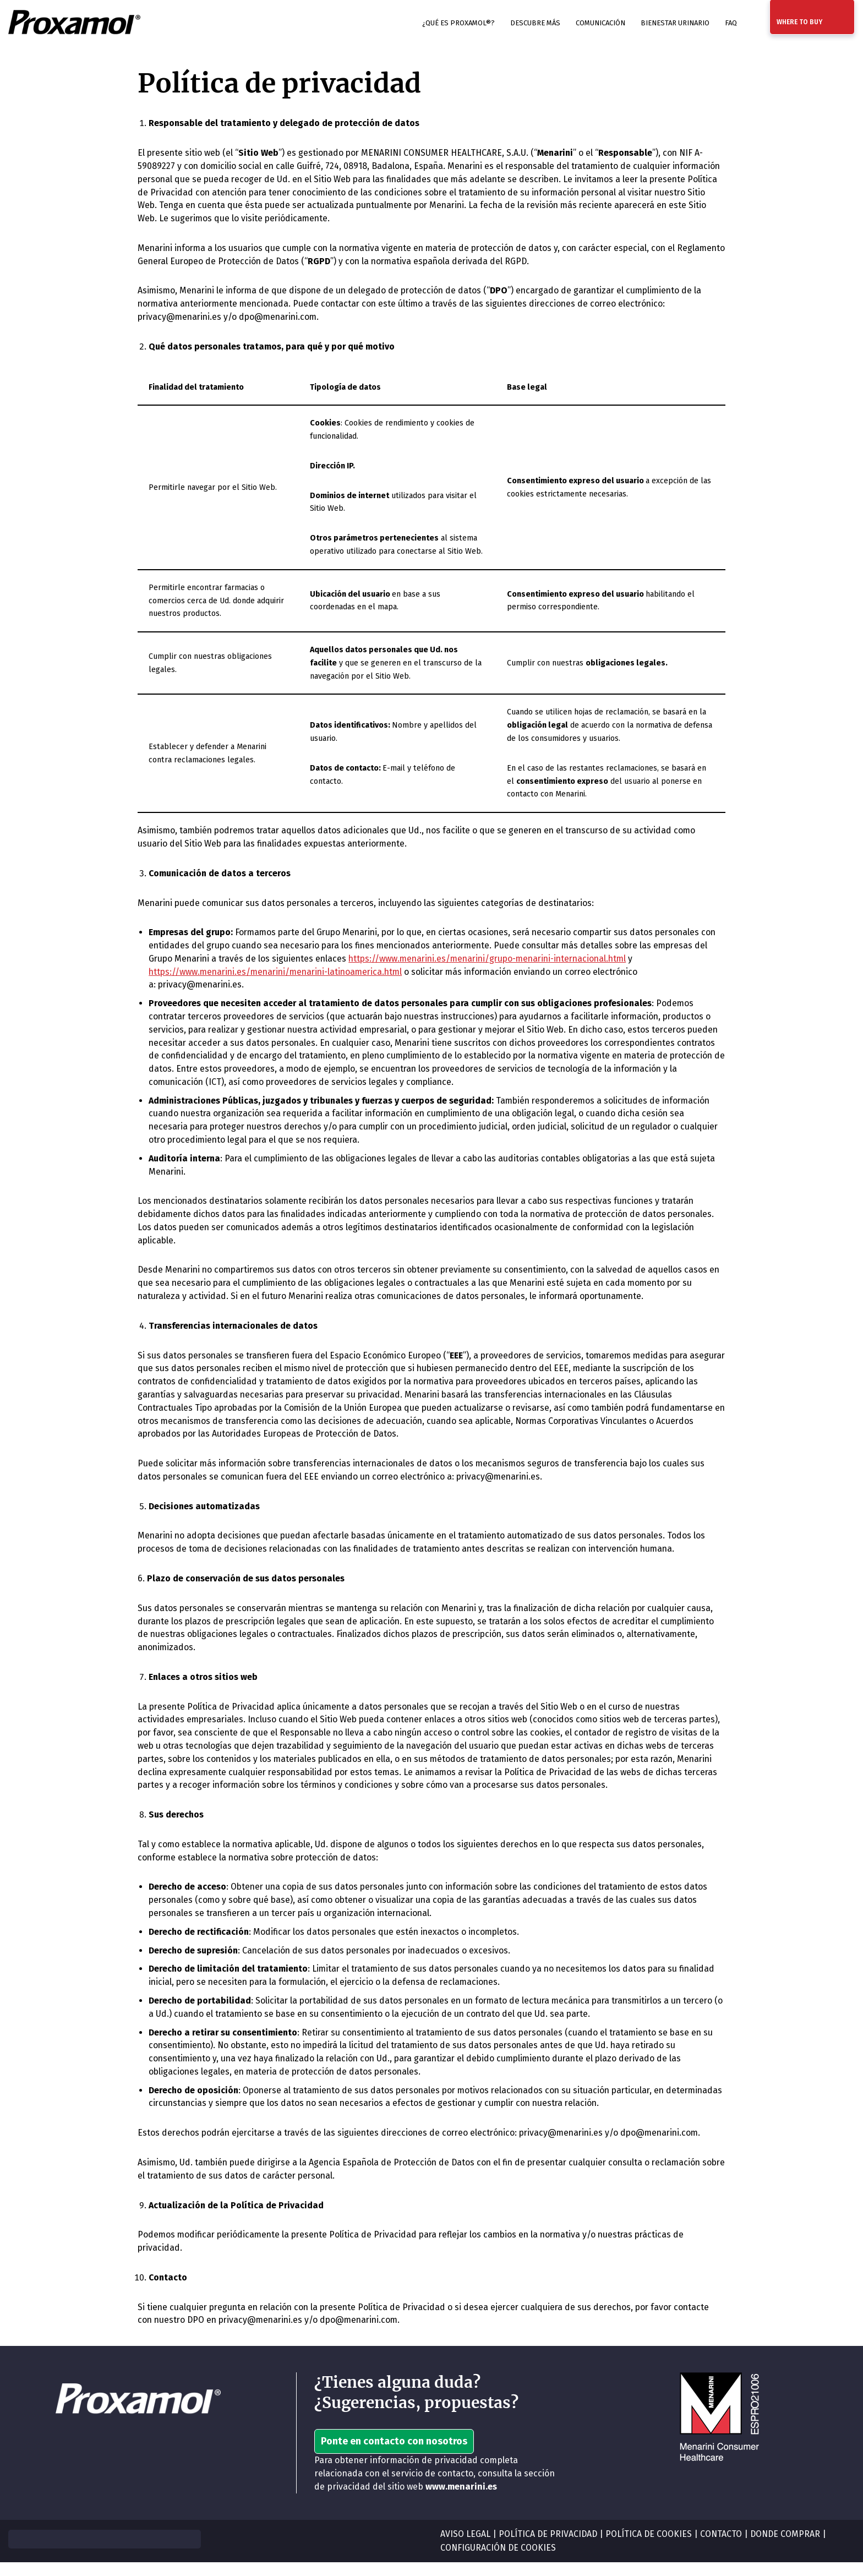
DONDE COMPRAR (788, 2547)
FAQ (731, 23)
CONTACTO (723, 2547)
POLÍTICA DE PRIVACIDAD (549, 2547)
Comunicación (600, 23)
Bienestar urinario (675, 23)
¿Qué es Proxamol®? (458, 23)
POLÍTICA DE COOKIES (650, 2547)
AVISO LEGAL (465, 2547)
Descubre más (535, 23)
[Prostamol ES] (74, 23)
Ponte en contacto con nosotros (394, 2455)
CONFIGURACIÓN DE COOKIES (499, 2562)
